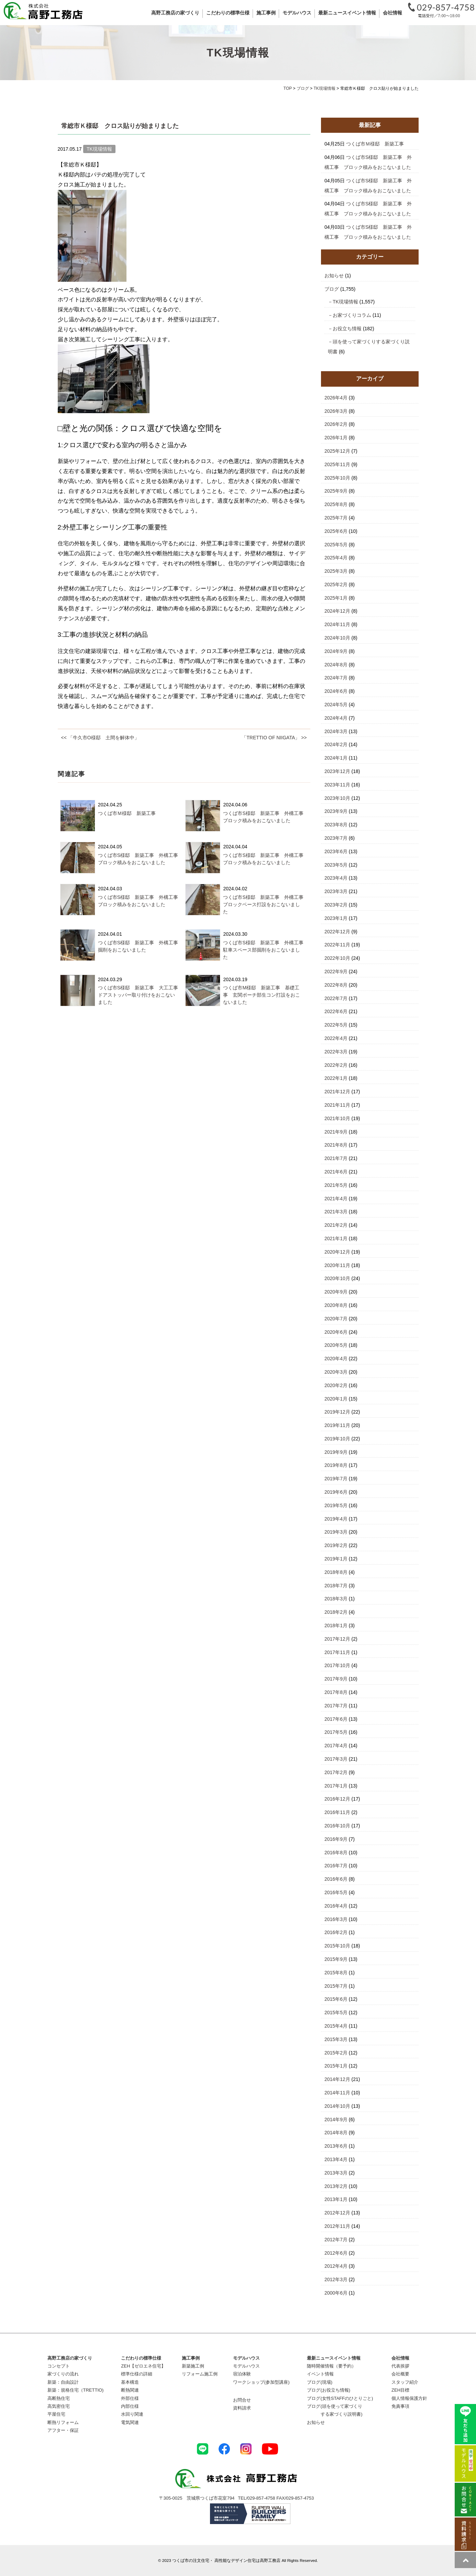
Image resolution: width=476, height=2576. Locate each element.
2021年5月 (335, 1185)
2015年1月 (335, 2066)
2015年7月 (335, 1986)
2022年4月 (335, 1038)
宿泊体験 (242, 2373)
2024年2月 (335, 744)
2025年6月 (335, 531)
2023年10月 (337, 798)
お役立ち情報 (347, 328)
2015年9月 (335, 1959)
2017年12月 (337, 1639)
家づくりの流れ (63, 2373)
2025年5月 (335, 544)
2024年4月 (335, 718)
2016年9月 (335, 1839)
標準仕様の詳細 (136, 2373)
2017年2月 (335, 1772)
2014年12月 (337, 2079)
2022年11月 (337, 944)
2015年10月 (337, 1946)
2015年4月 (335, 2026)
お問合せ (242, 2400)
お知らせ (334, 275)
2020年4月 (335, 1358)
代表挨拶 (400, 2366)
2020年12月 (337, 1252)
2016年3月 (335, 1919)
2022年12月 (337, 931)
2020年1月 (335, 1399)
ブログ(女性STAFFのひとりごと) (340, 2398)
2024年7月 (335, 677)
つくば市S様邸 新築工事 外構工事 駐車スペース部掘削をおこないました (265, 950)
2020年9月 (335, 1292)
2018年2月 (335, 1612)
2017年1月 (335, 1786)
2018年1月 (335, 1625)
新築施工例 (193, 2366)
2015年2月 (335, 2053)
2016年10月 (337, 1825)
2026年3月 (335, 411)
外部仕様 (130, 2398)
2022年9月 (335, 971)
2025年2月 (335, 584)
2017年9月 (335, 1679)
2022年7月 (335, 998)
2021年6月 (335, 1171)
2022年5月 (335, 1025)
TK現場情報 (345, 301)
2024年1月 (335, 758)
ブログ (331, 289)
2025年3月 (335, 571)
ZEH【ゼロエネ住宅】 (143, 2366)
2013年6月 (335, 2146)
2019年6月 (335, 1492)
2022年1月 (335, 1078)
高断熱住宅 (58, 2398)
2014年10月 (337, 2106)
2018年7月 (335, 1585)
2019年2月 (335, 1545)
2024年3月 (335, 731)
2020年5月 (335, 1345)
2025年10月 (337, 478)
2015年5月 (335, 2012)
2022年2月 (335, 1065)
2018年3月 (335, 1598)
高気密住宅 (58, 2406)
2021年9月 (335, 1132)
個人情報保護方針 (409, 2398)
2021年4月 (335, 1198)
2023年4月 (335, 878)
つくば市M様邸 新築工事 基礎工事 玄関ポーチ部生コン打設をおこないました (261, 995)
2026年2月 (335, 424)
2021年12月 (337, 1091)
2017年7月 (335, 1705)
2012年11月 (337, 2226)
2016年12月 (337, 1799)
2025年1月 (335, 598)
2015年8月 (335, 1972)
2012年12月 (337, 2212)
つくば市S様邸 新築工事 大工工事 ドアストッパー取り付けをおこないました (140, 995)
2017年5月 (335, 1732)
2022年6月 (335, 1011)
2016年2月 (335, 1932)
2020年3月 (335, 1372)
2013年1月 (335, 2199)
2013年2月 (335, 2186)
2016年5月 (335, 1892)
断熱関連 (130, 2390)
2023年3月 (335, 891)
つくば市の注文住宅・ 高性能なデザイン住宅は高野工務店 (226, 2560)
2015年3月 (335, 2039)
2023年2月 (335, 905)
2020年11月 (337, 1265)
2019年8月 (335, 1465)
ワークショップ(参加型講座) (261, 2382)
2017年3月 (335, 1759)
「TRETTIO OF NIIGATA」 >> (274, 737)
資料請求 (242, 2408)
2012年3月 (335, 2279)
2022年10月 (337, 958)
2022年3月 (335, 1051)
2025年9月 (335, 491)
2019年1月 (335, 1558)
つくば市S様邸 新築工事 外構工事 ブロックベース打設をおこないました (265, 904)
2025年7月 (335, 517)
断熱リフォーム (63, 2422)
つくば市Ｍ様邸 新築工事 (127, 813)
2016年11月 (337, 1812)
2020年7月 (335, 1318)
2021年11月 (337, 1105)
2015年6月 (335, 1999)
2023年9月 (335, 811)
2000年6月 (335, 2293)
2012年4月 (335, 2266)
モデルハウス (246, 2366)
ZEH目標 (400, 2390)
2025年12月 (337, 451)
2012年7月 (335, 2239)
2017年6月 (335, 1719)
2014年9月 (335, 2119)
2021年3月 (335, 1211)
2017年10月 (337, 1665)
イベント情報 (320, 2373)
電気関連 (130, 2422)
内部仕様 (130, 2406)
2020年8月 (335, 1305)
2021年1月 (335, 1238)
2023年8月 (335, 824)
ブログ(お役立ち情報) (328, 2390)
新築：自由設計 (63, 2382)
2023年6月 (335, 851)
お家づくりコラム (352, 315)
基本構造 (130, 2382)
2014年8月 (335, 2132)
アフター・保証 (63, 2430)
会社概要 (400, 2373)
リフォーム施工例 (200, 2373)
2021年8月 (335, 1145)
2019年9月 (335, 1452)
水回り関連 (132, 2414)
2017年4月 (335, 1745)
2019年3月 (335, 1532)
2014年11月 (337, 2092)
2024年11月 (337, 624)
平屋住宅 (56, 2414)
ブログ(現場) (319, 2382)
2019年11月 (337, 1425)
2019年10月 (337, 1438)
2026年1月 (335, 437)
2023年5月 (335, 865)
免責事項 (400, 2406)
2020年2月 (335, 1385)
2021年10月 (337, 1118)
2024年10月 (337, 638)
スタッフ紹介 (404, 2382)
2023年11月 (337, 784)
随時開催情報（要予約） (331, 2366)
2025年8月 (335, 504)
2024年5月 (335, 704)
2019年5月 (335, 1505)
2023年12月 (337, 771)
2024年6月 (335, 691)
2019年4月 (335, 1519)
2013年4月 (335, 2159)
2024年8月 (335, 664)
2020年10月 (337, 1278)
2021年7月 (335, 1158)
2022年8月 (335, 985)
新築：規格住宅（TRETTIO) (75, 2390)
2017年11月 (337, 1652)
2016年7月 (335, 1865)
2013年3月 (335, 2173)
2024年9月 (335, 651)
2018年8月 (335, 1572)
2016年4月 (335, 1906)
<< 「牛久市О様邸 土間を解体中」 (100, 737)
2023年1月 (335, 918)
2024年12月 (337, 611)
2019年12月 (337, 1412)
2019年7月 (335, 1478)
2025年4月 (335, 557)
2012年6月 (335, 2253)
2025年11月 (337, 464)
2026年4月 (335, 397)
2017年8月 (335, 1692)
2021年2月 (335, 1225)
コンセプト (58, 2366)
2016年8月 (335, 1852)
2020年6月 (335, 1332)
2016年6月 (335, 1879)
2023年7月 (335, 838)
